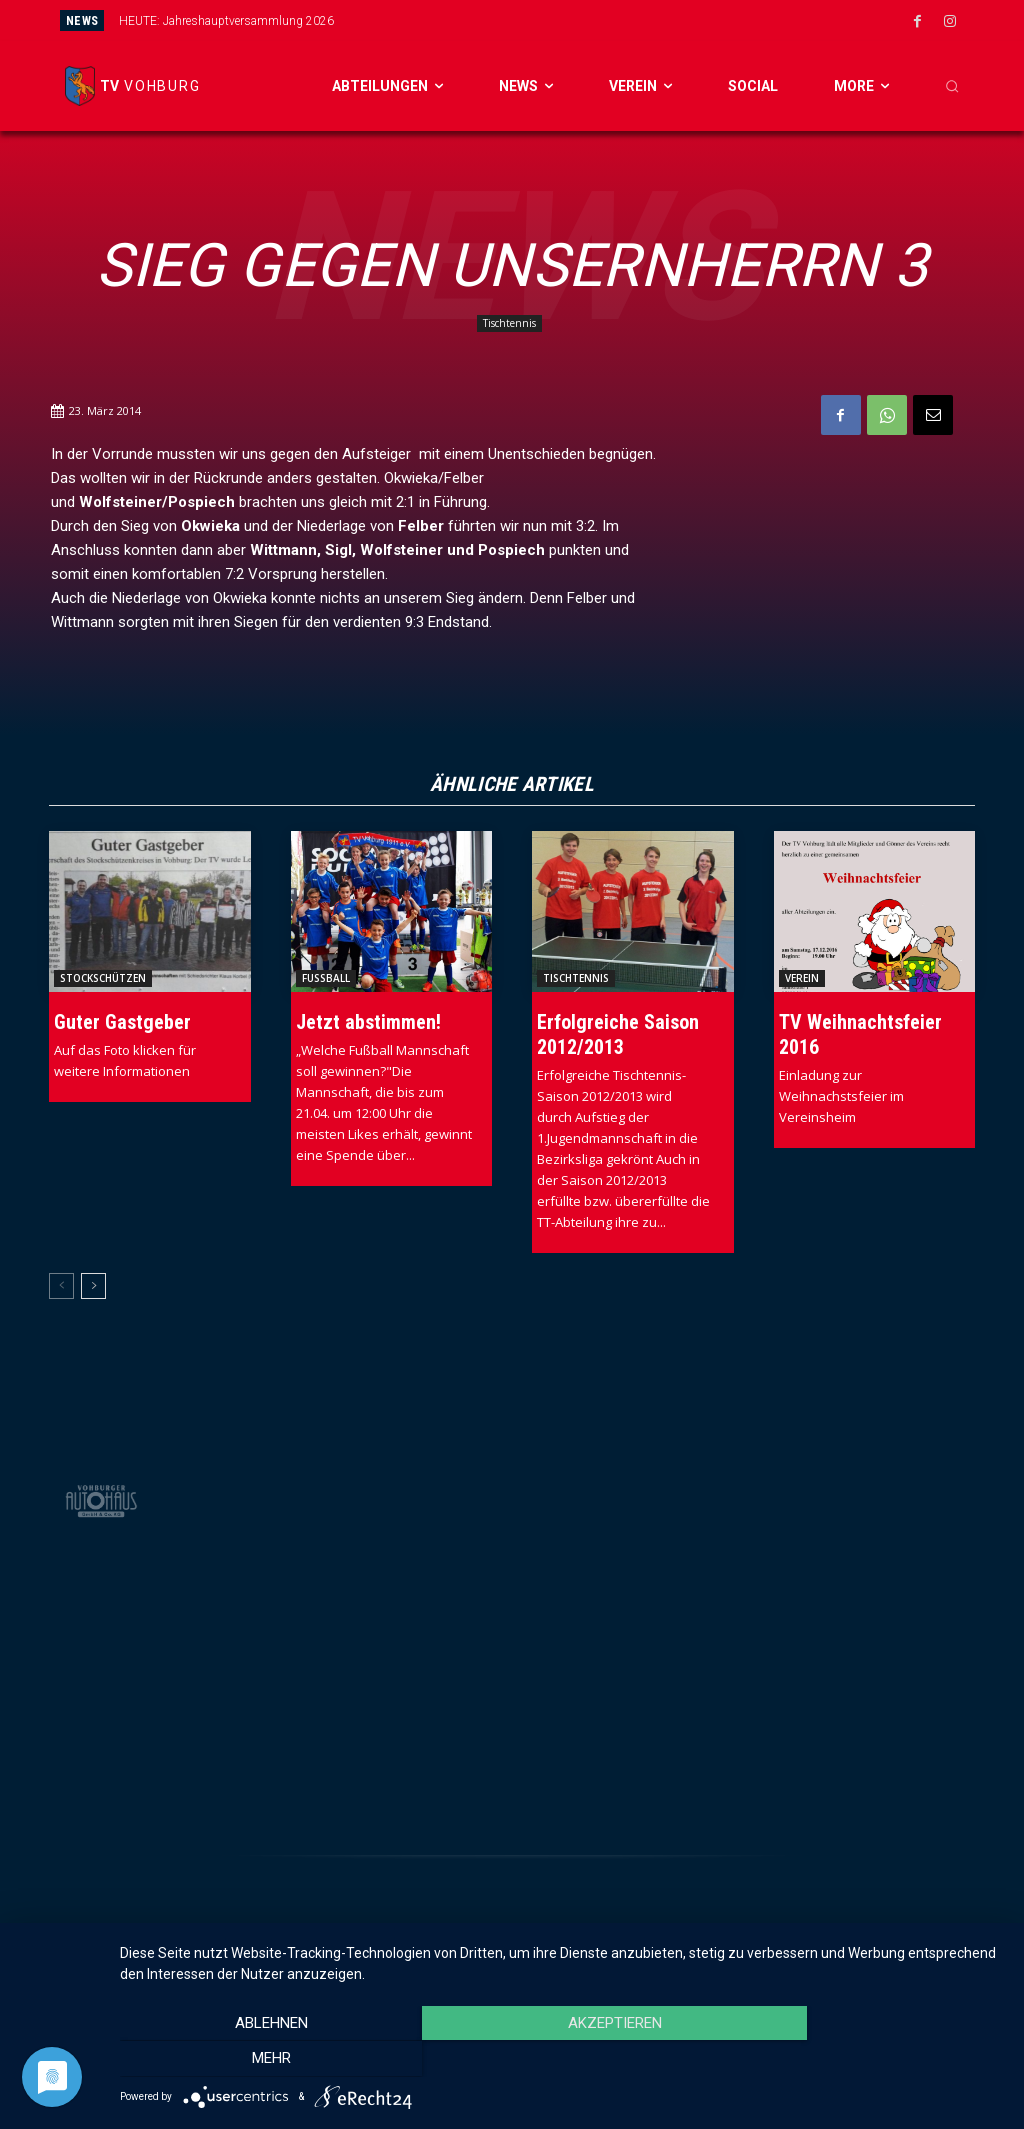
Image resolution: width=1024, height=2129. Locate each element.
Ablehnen (252, 2060)
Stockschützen (103, 978)
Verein (802, 978)
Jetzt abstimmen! (368, 1022)
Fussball (326, 978)
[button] (952, 86)
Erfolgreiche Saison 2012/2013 (618, 1034)
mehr (871, 2060)
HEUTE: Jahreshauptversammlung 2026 (226, 21)
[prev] (549, 20)
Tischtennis (509, 323)
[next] (581, 20)
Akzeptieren (562, 2060)
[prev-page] (61, 1286)
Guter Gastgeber (122, 1022)
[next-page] (93, 1286)
